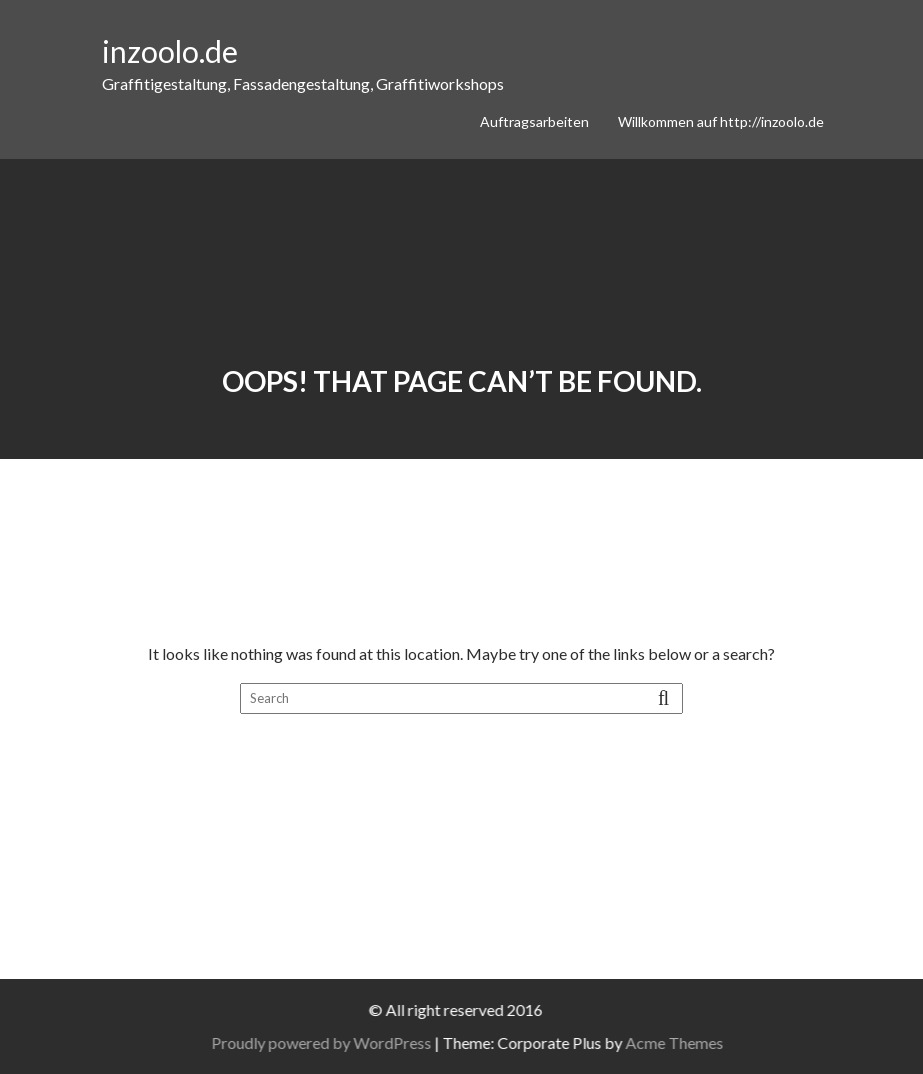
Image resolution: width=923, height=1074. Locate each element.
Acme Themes (683, 1042)
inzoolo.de (170, 51)
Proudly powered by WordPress (330, 1042)
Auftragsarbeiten (534, 121)
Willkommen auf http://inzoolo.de (721, 121)
